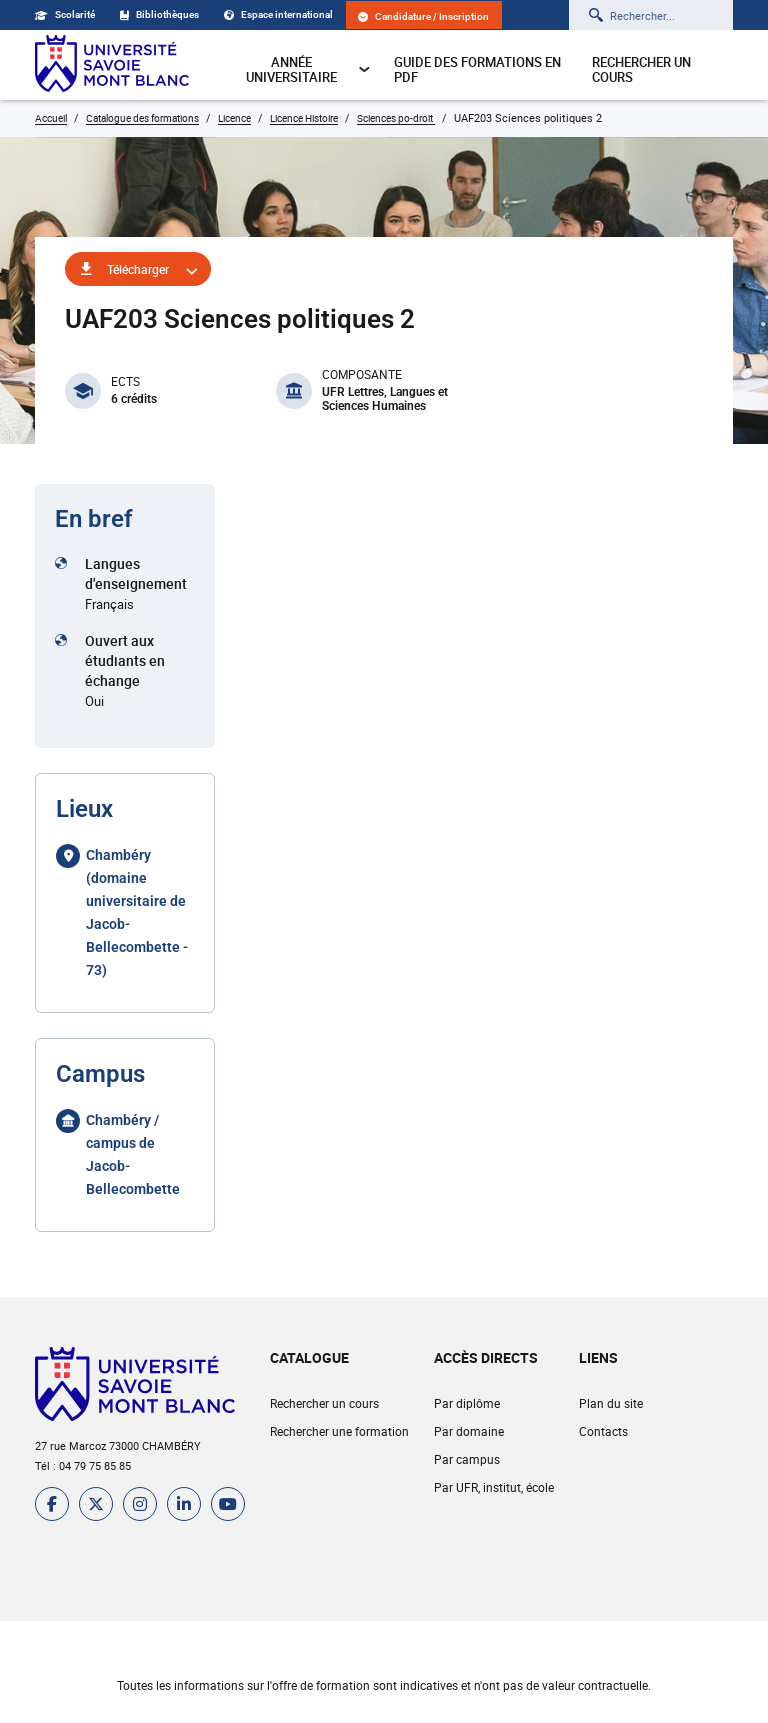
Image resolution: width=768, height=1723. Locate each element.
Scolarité (65, 14)
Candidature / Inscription (423, 16)
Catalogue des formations (142, 118)
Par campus (467, 1459)
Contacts (603, 1431)
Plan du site (611, 1403)
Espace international (278, 14)
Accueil (51, 118)
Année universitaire (308, 69)
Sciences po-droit (396, 118)
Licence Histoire (304, 118)
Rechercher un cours (641, 69)
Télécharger (138, 269)
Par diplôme (467, 1403)
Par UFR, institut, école (494, 1487)
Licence (234, 118)
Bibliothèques (159, 14)
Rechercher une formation (339, 1431)
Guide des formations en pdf (477, 69)
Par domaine (469, 1431)
